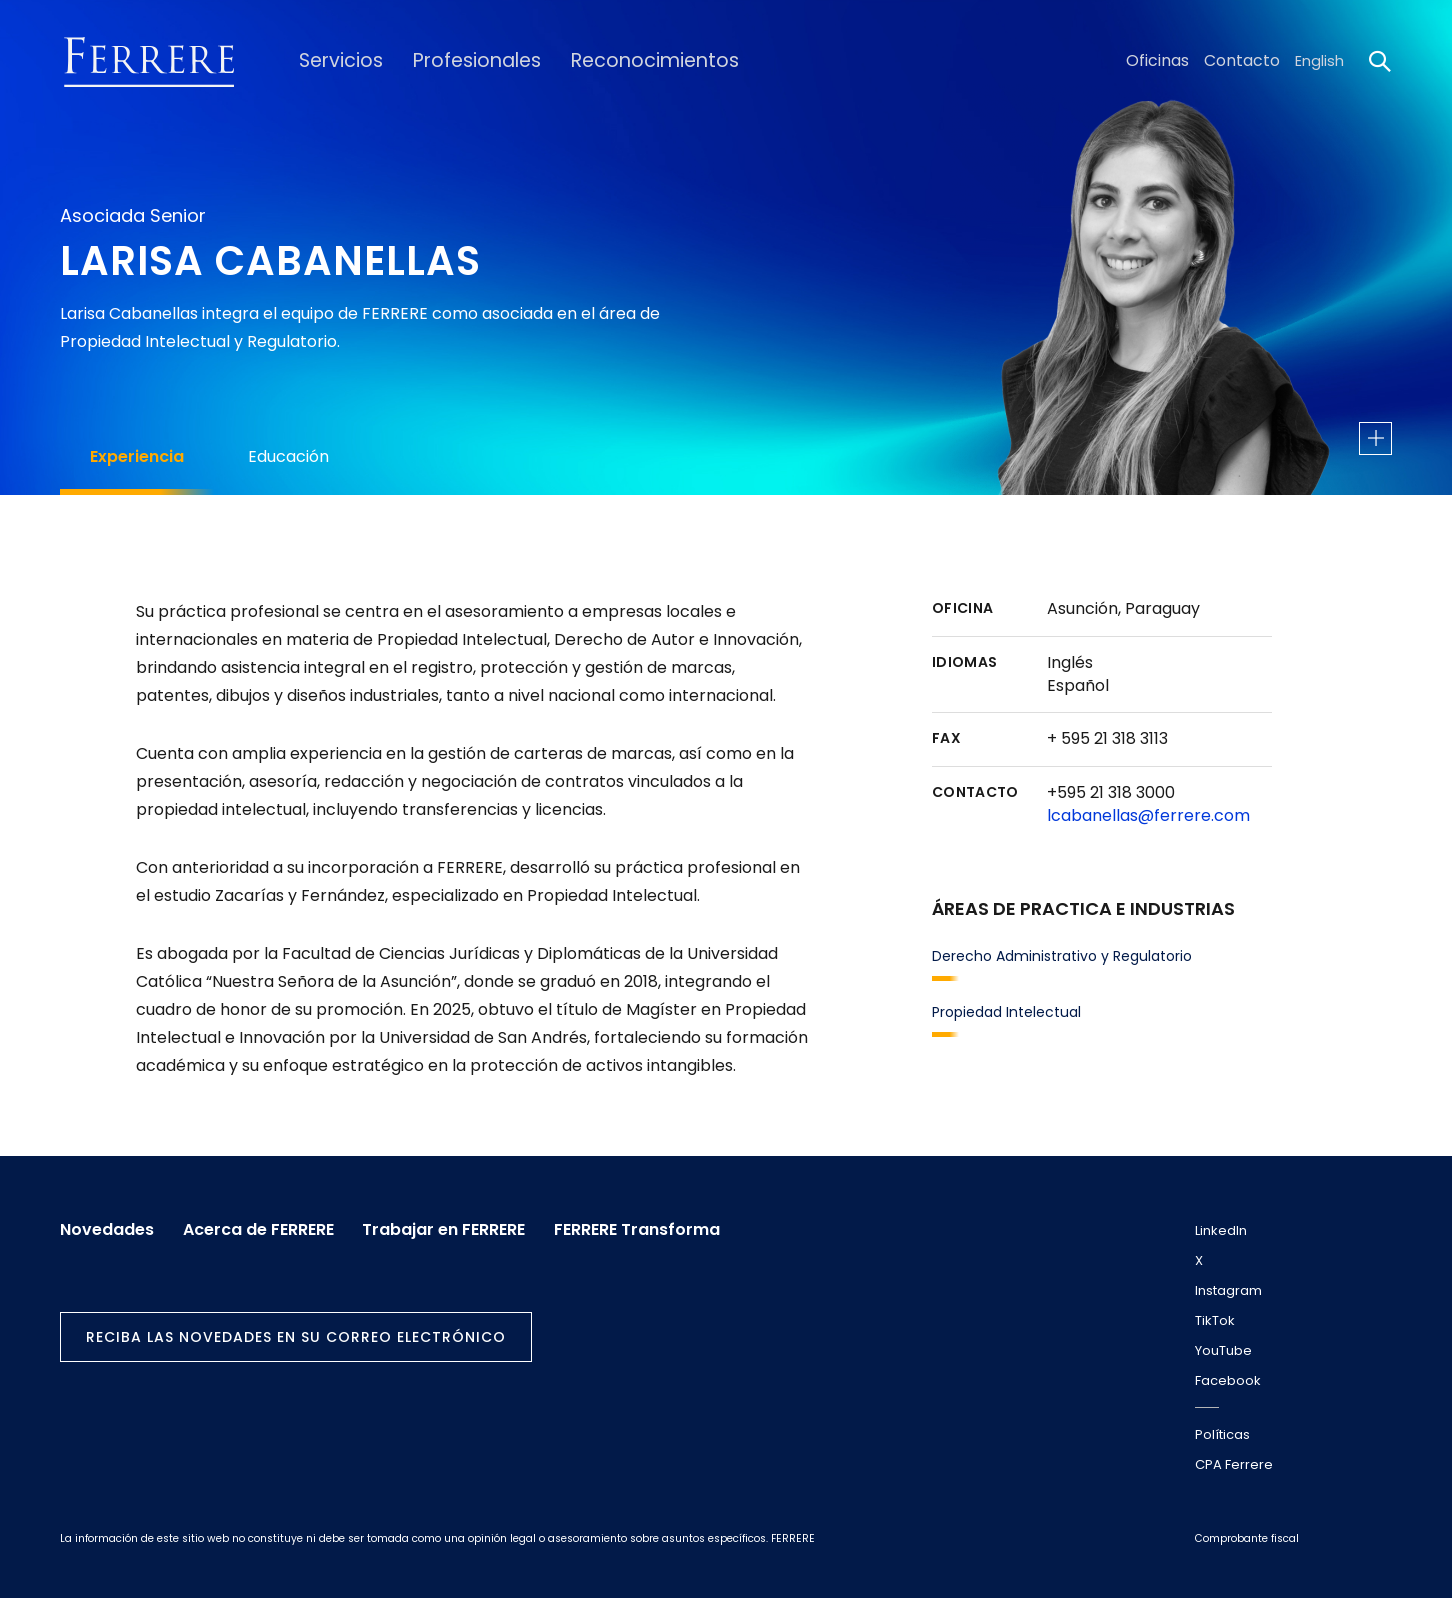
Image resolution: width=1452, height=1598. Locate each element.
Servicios (335, 61)
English (1319, 61)
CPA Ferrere (1234, 1464)
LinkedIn (1221, 1230)
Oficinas (1164, 61)
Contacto (1244, 61)
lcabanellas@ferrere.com (1148, 815)
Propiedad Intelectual (1006, 1012)
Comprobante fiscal (1247, 1538)
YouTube (1223, 1350)
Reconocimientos (628, 61)
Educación (288, 456)
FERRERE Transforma (653, 1227)
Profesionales (463, 61)
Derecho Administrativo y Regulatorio (1062, 956)
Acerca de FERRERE (263, 1227)
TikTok (1215, 1320)
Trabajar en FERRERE (454, 1227)
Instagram (1228, 1290)
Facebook (1228, 1380)
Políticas (1222, 1434)
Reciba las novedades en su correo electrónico (296, 1333)
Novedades (107, 1227)
